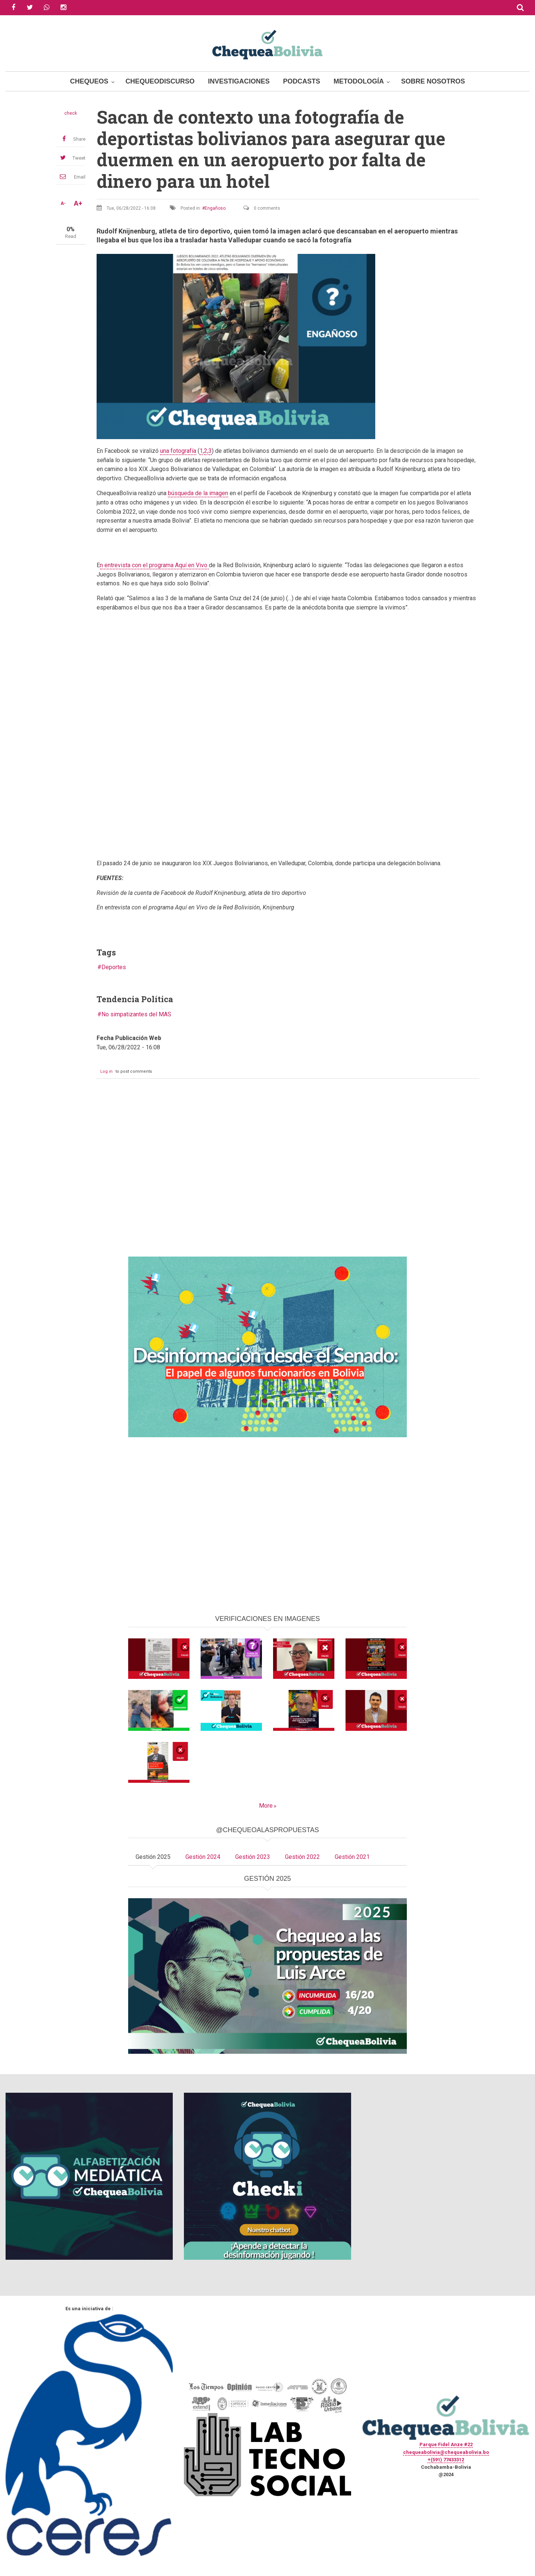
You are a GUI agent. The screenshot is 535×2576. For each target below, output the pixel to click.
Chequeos (89, 81)
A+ (78, 203)
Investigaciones (239, 81)
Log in (106, 1071)
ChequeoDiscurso (160, 81)
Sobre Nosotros (433, 81)
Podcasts (301, 81)
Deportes (113, 967)
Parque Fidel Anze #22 (446, 2444)
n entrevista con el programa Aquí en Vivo (154, 565)
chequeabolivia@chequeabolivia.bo (446, 2452)
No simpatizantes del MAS (136, 1014)
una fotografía (178, 450)
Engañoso (215, 208)
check (70, 113)
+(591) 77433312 (446, 2459)
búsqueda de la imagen (198, 493)
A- (63, 203)
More (266, 1805)
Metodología (359, 81)
